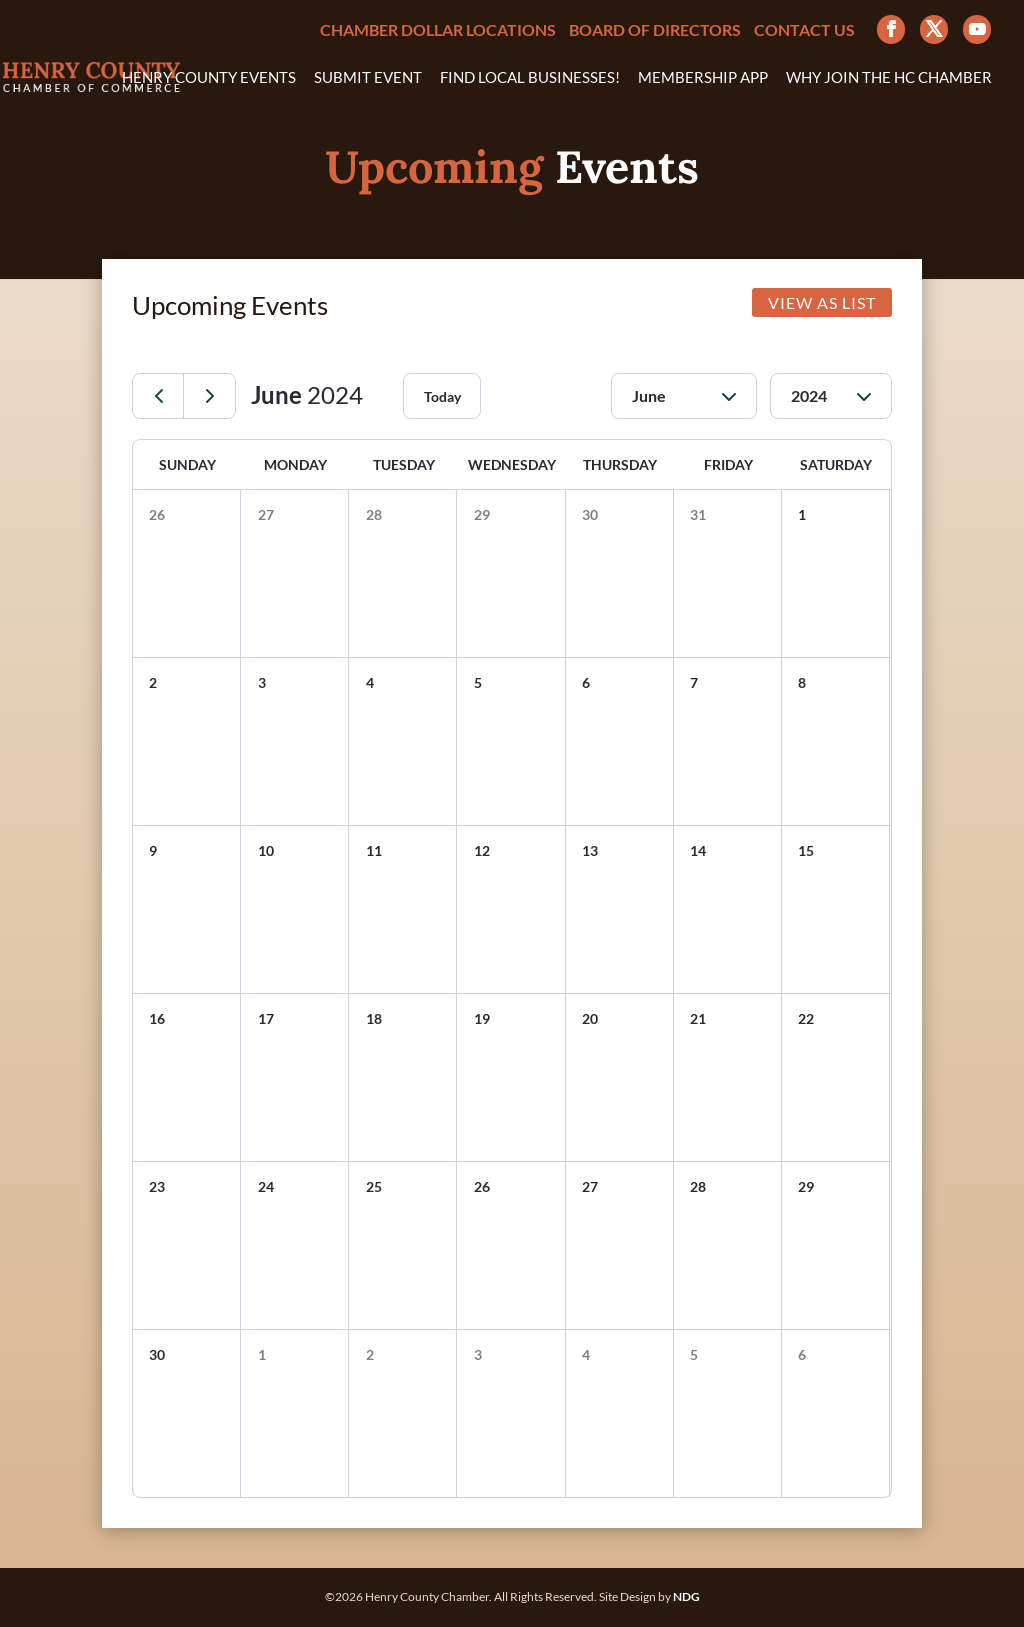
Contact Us (804, 30)
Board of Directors (655, 30)
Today (442, 396)
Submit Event (368, 78)
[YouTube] (977, 29)
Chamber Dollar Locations (438, 30)
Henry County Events (209, 78)
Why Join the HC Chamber (889, 78)
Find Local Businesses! (530, 78)
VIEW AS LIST (822, 302)
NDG (686, 1596)
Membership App (703, 78)
